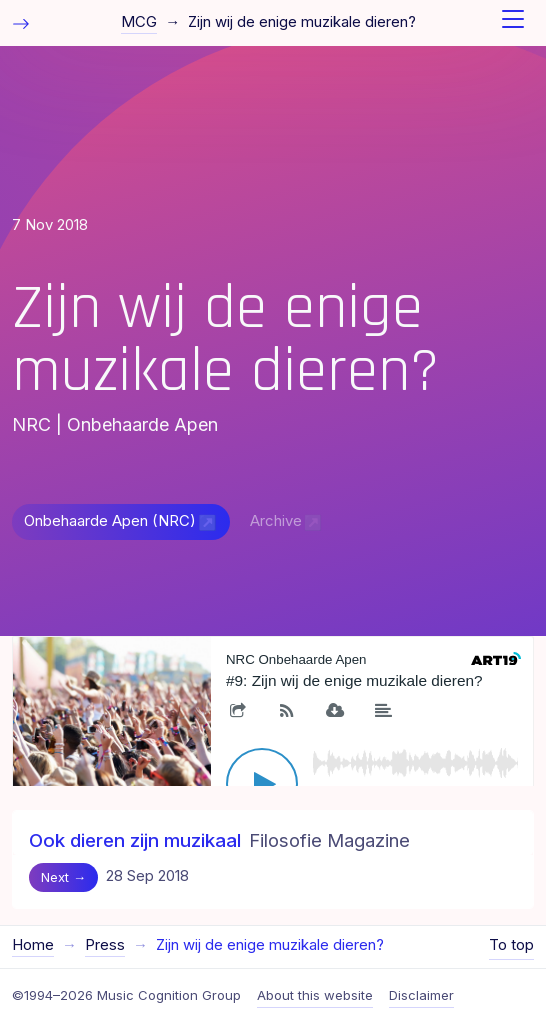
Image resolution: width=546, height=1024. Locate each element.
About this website (315, 995)
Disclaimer (421, 995)
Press (105, 945)
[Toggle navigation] (513, 23)
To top (511, 945)
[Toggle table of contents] (21, 22)
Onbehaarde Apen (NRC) (110, 521)
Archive (276, 521)
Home (33, 945)
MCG (139, 22)
